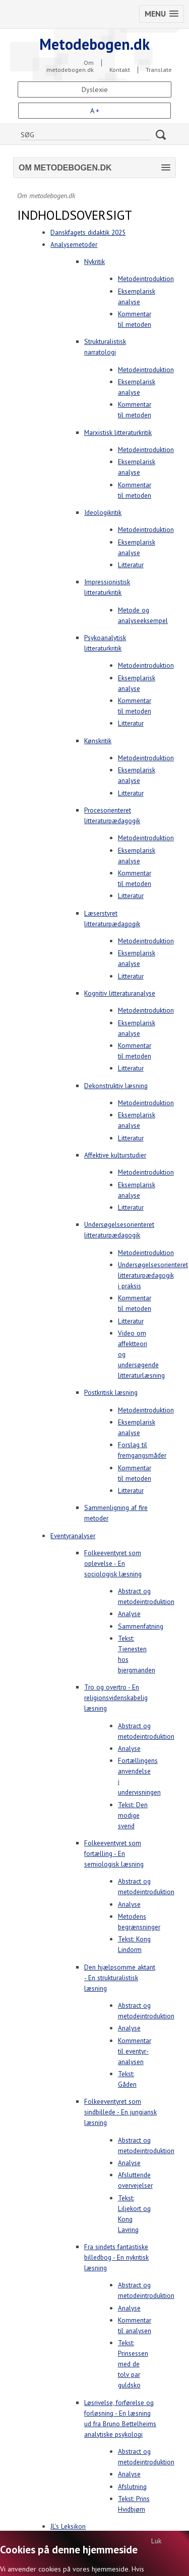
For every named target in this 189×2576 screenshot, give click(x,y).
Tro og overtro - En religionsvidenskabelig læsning (116, 1697)
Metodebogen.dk (94, 44)
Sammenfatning (140, 1626)
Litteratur (131, 564)
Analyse (129, 1613)
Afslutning (132, 2486)
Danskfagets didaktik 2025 (87, 232)
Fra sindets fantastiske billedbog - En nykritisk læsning (116, 2257)
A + (94, 110)
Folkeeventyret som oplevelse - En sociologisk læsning (113, 1563)
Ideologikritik (102, 512)
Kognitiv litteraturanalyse (119, 993)
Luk (156, 2540)
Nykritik (94, 261)
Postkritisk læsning (111, 1392)
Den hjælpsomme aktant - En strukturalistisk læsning (119, 1978)
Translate (159, 69)
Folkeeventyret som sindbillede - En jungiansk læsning (120, 2112)
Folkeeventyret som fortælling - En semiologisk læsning (114, 1853)
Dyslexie (95, 89)
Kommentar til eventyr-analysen (134, 2051)
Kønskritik (97, 740)
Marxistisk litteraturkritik (118, 432)
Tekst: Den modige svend (133, 1815)
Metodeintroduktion (146, 278)
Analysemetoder (73, 244)
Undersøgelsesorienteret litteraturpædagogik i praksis (153, 1275)
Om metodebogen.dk (70, 62)
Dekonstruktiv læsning (116, 1085)
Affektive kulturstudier (115, 1155)
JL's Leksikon (68, 2526)
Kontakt (119, 69)
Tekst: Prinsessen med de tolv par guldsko (133, 2363)
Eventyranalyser (72, 1535)
